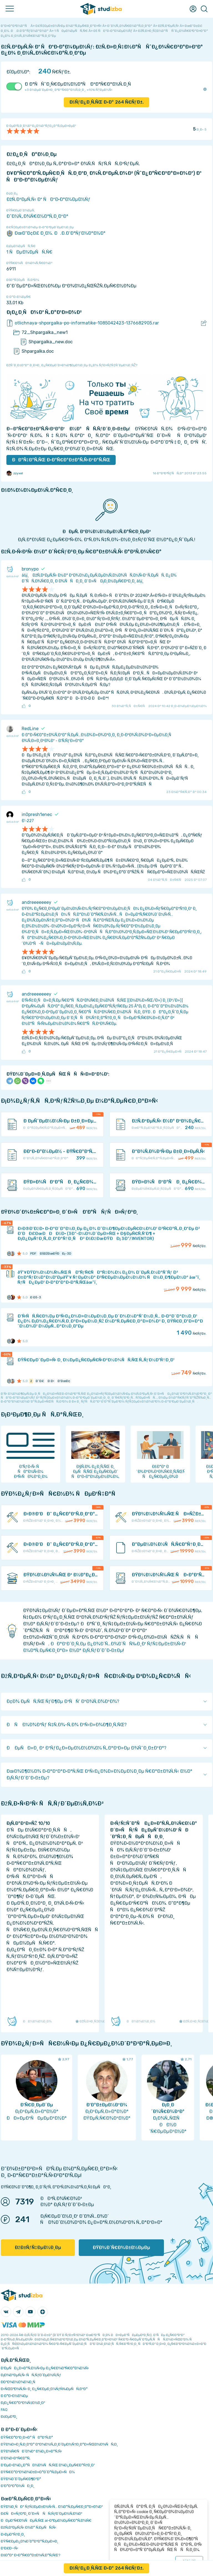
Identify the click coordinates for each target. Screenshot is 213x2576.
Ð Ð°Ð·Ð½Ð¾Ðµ (14, 2396)
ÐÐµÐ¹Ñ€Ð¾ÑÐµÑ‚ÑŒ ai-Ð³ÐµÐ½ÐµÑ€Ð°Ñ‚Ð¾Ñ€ (46, 2520)
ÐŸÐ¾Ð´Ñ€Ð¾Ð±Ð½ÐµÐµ (121, 2247)
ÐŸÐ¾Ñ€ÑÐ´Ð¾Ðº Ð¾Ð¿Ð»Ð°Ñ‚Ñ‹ (31, 2451)
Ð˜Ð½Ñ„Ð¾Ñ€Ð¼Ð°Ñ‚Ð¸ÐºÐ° (37, 216)
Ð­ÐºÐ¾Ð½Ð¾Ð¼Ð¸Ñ (19, 2382)
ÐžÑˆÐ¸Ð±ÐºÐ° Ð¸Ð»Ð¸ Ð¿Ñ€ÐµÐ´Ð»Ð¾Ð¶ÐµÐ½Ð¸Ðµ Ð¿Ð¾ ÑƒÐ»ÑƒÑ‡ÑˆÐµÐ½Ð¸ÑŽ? (71, 365)
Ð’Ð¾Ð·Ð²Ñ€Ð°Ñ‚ (15, 2458)
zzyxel (14, 473)
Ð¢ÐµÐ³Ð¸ (9, 2416)
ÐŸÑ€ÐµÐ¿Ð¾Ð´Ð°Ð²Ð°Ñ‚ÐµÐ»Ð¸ (29, 2541)
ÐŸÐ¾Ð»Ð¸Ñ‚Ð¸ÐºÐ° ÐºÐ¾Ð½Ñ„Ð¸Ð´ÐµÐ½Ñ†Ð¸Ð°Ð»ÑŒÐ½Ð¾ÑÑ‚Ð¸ (59, 2444)
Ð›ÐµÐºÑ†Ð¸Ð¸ (13, 2534)
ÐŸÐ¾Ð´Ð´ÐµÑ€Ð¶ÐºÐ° (21, 2479)
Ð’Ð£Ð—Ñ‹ (9, 2548)
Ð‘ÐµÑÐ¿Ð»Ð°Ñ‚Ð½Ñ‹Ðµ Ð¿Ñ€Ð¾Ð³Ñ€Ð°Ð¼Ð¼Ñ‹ (45, 2368)
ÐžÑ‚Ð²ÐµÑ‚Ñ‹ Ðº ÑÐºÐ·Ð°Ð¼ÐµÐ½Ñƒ (48, 199)
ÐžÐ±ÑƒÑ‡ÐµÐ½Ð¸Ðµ (38, 2247)
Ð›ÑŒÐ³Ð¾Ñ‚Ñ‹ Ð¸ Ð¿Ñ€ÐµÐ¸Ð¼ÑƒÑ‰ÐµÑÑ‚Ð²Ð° (44, 2389)
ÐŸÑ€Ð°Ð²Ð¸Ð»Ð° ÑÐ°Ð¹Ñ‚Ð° (27, 2437)
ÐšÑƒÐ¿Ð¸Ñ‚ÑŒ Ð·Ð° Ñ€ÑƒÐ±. (106, 102)
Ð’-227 (28, 820)
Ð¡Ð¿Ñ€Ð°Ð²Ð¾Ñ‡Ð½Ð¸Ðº (23, 2403)
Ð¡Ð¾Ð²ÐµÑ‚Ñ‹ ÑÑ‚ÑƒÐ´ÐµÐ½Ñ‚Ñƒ (31, 2375)
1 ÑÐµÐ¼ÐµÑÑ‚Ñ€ (29, 252)
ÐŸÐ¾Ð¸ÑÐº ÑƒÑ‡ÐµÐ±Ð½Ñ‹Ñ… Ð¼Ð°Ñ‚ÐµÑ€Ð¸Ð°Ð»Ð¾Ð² (52, 2507)
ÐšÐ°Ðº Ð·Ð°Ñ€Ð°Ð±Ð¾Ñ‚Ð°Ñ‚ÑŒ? (30, 2555)
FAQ (4, 2410)
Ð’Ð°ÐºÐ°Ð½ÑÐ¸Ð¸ (17, 2486)
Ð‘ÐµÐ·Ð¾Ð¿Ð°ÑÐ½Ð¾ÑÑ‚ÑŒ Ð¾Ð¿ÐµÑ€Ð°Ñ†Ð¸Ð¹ (48, 2465)
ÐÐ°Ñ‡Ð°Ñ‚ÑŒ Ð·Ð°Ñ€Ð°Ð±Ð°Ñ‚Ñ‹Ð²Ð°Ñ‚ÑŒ (61, 459)
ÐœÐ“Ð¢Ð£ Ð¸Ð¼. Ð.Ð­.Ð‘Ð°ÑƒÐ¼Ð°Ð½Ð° (55, 233)
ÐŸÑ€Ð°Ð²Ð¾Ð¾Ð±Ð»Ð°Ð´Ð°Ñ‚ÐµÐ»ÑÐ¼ (38, 2472)
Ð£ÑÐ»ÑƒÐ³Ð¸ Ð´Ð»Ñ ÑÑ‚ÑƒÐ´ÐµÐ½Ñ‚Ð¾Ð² (41, 2513)
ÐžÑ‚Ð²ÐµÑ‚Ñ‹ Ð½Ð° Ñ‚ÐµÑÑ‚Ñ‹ (28, 2527)
